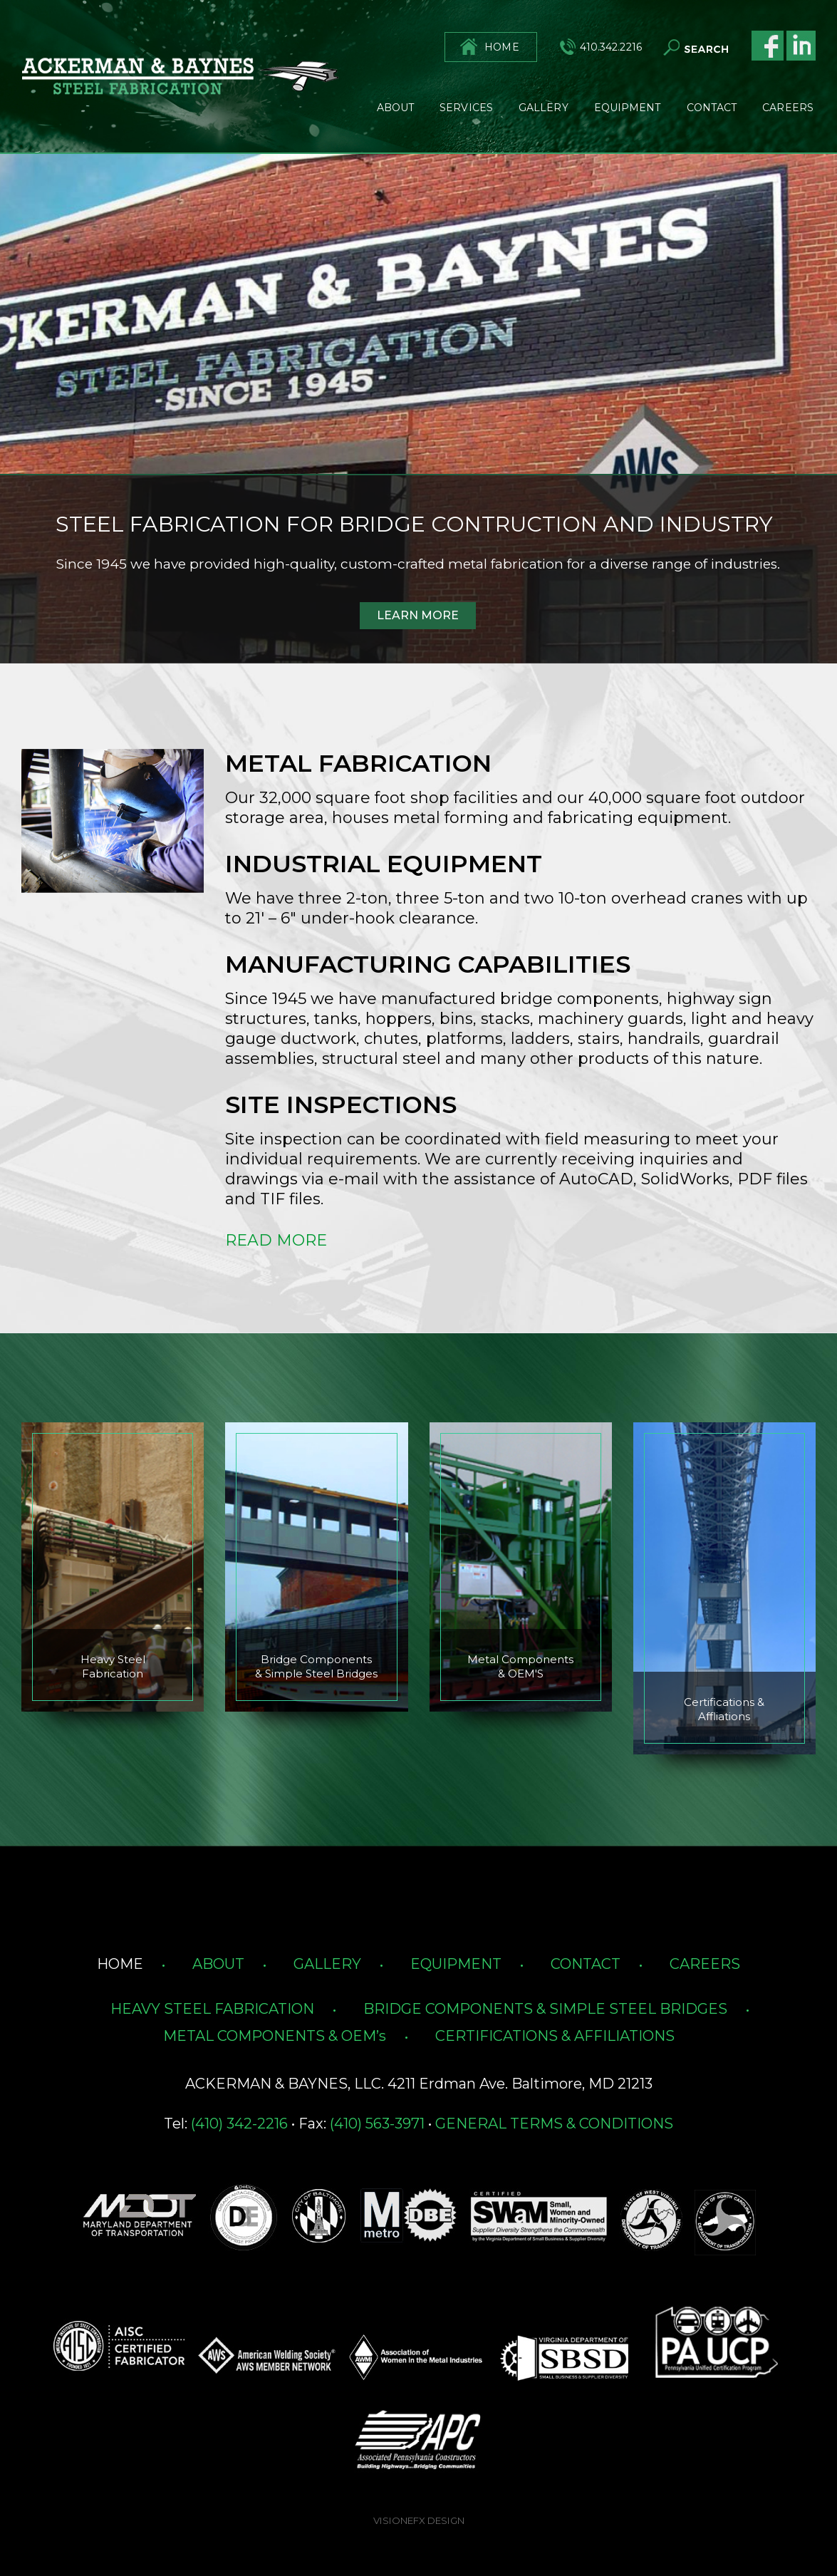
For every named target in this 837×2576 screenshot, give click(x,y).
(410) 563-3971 (377, 2123)
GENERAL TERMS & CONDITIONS (554, 2123)
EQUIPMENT (455, 1963)
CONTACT (585, 1963)
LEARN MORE (418, 615)
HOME (501, 47)
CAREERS (705, 1963)
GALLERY (327, 1963)
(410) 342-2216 (239, 2123)
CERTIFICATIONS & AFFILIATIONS (555, 2035)
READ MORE (276, 1240)
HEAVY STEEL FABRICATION (212, 2008)
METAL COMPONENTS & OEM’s (274, 2035)
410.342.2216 (611, 47)
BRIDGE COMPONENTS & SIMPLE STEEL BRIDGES (545, 2008)
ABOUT (218, 1963)
